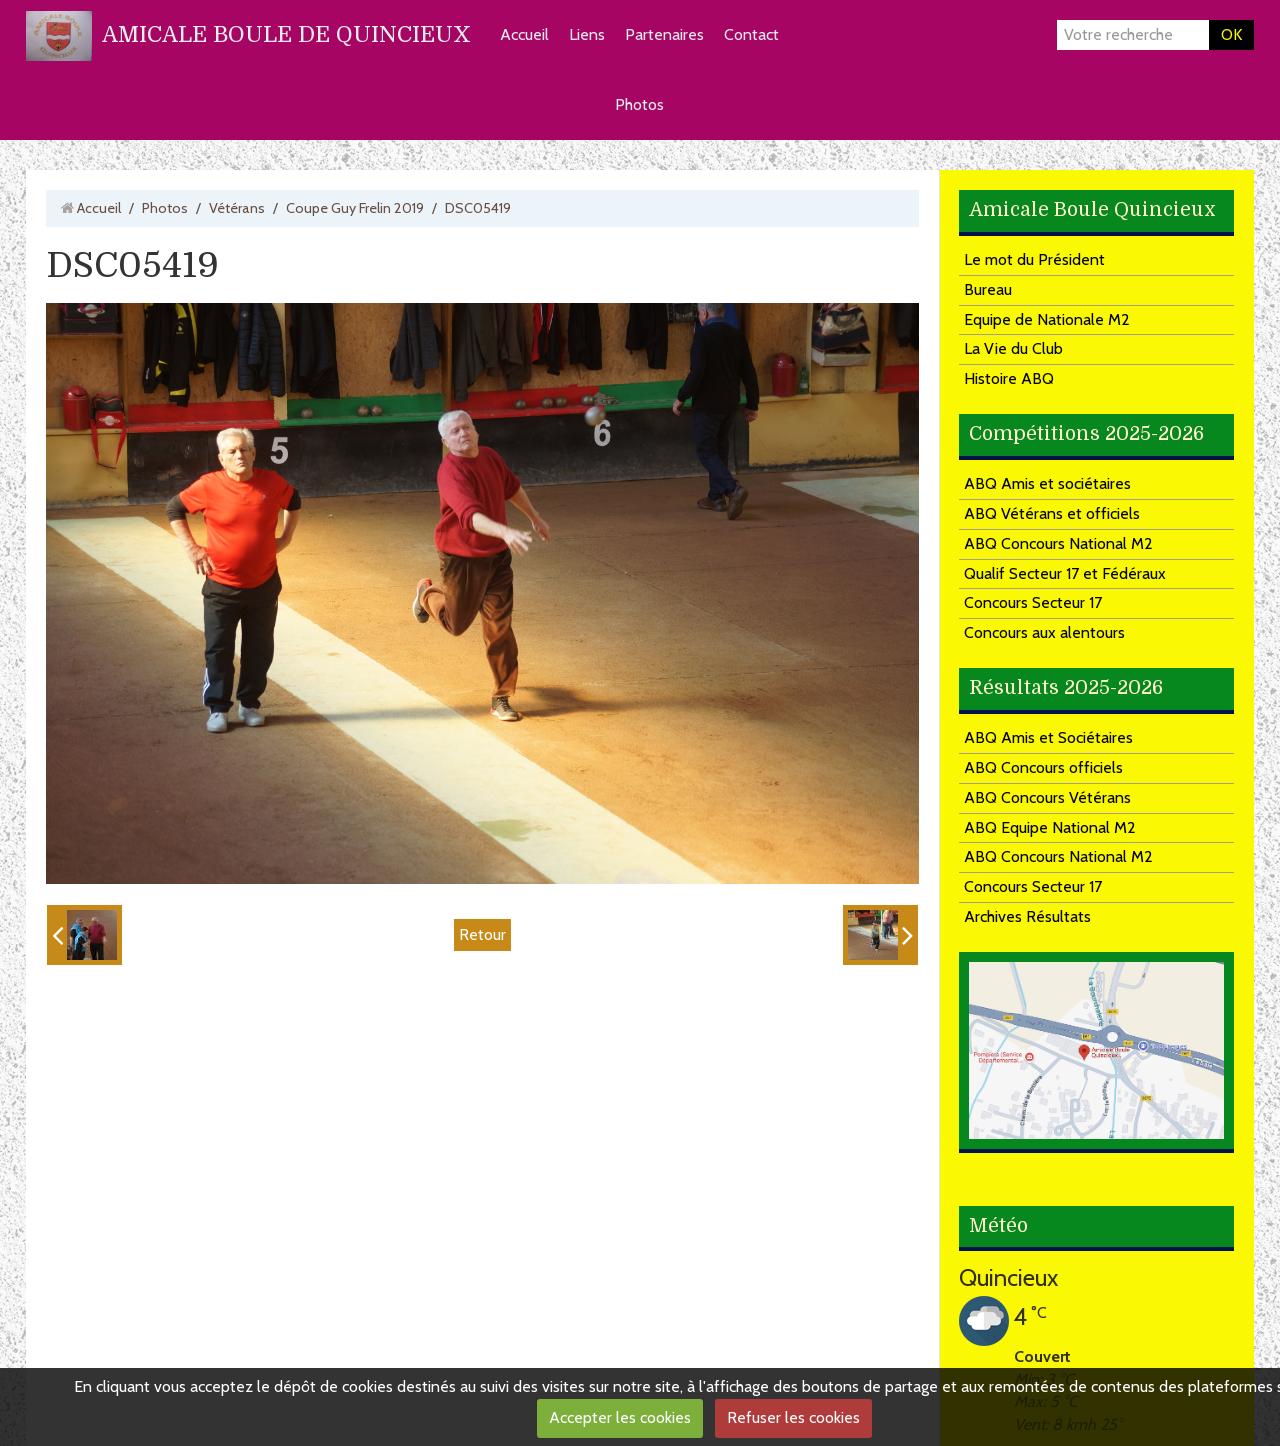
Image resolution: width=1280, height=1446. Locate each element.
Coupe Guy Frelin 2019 (355, 208)
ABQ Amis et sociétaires (1047, 483)
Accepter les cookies (620, 1417)
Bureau (988, 289)
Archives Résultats (1027, 916)
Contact (751, 34)
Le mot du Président (1034, 259)
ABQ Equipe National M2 (1050, 827)
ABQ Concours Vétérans (1047, 797)
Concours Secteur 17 (1033, 602)
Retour (482, 934)
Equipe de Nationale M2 (1047, 319)
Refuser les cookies (793, 1417)
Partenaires (664, 34)
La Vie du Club (1013, 348)
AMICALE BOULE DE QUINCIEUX (286, 34)
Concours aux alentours (1044, 632)
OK (1231, 34)
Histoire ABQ (1009, 378)
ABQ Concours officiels (1043, 767)
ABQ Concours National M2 (1058, 543)
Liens (587, 34)
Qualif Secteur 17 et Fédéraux (1065, 573)
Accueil (524, 34)
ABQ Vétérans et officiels (1052, 513)
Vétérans (237, 208)
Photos (639, 104)
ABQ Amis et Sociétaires (1048, 737)
